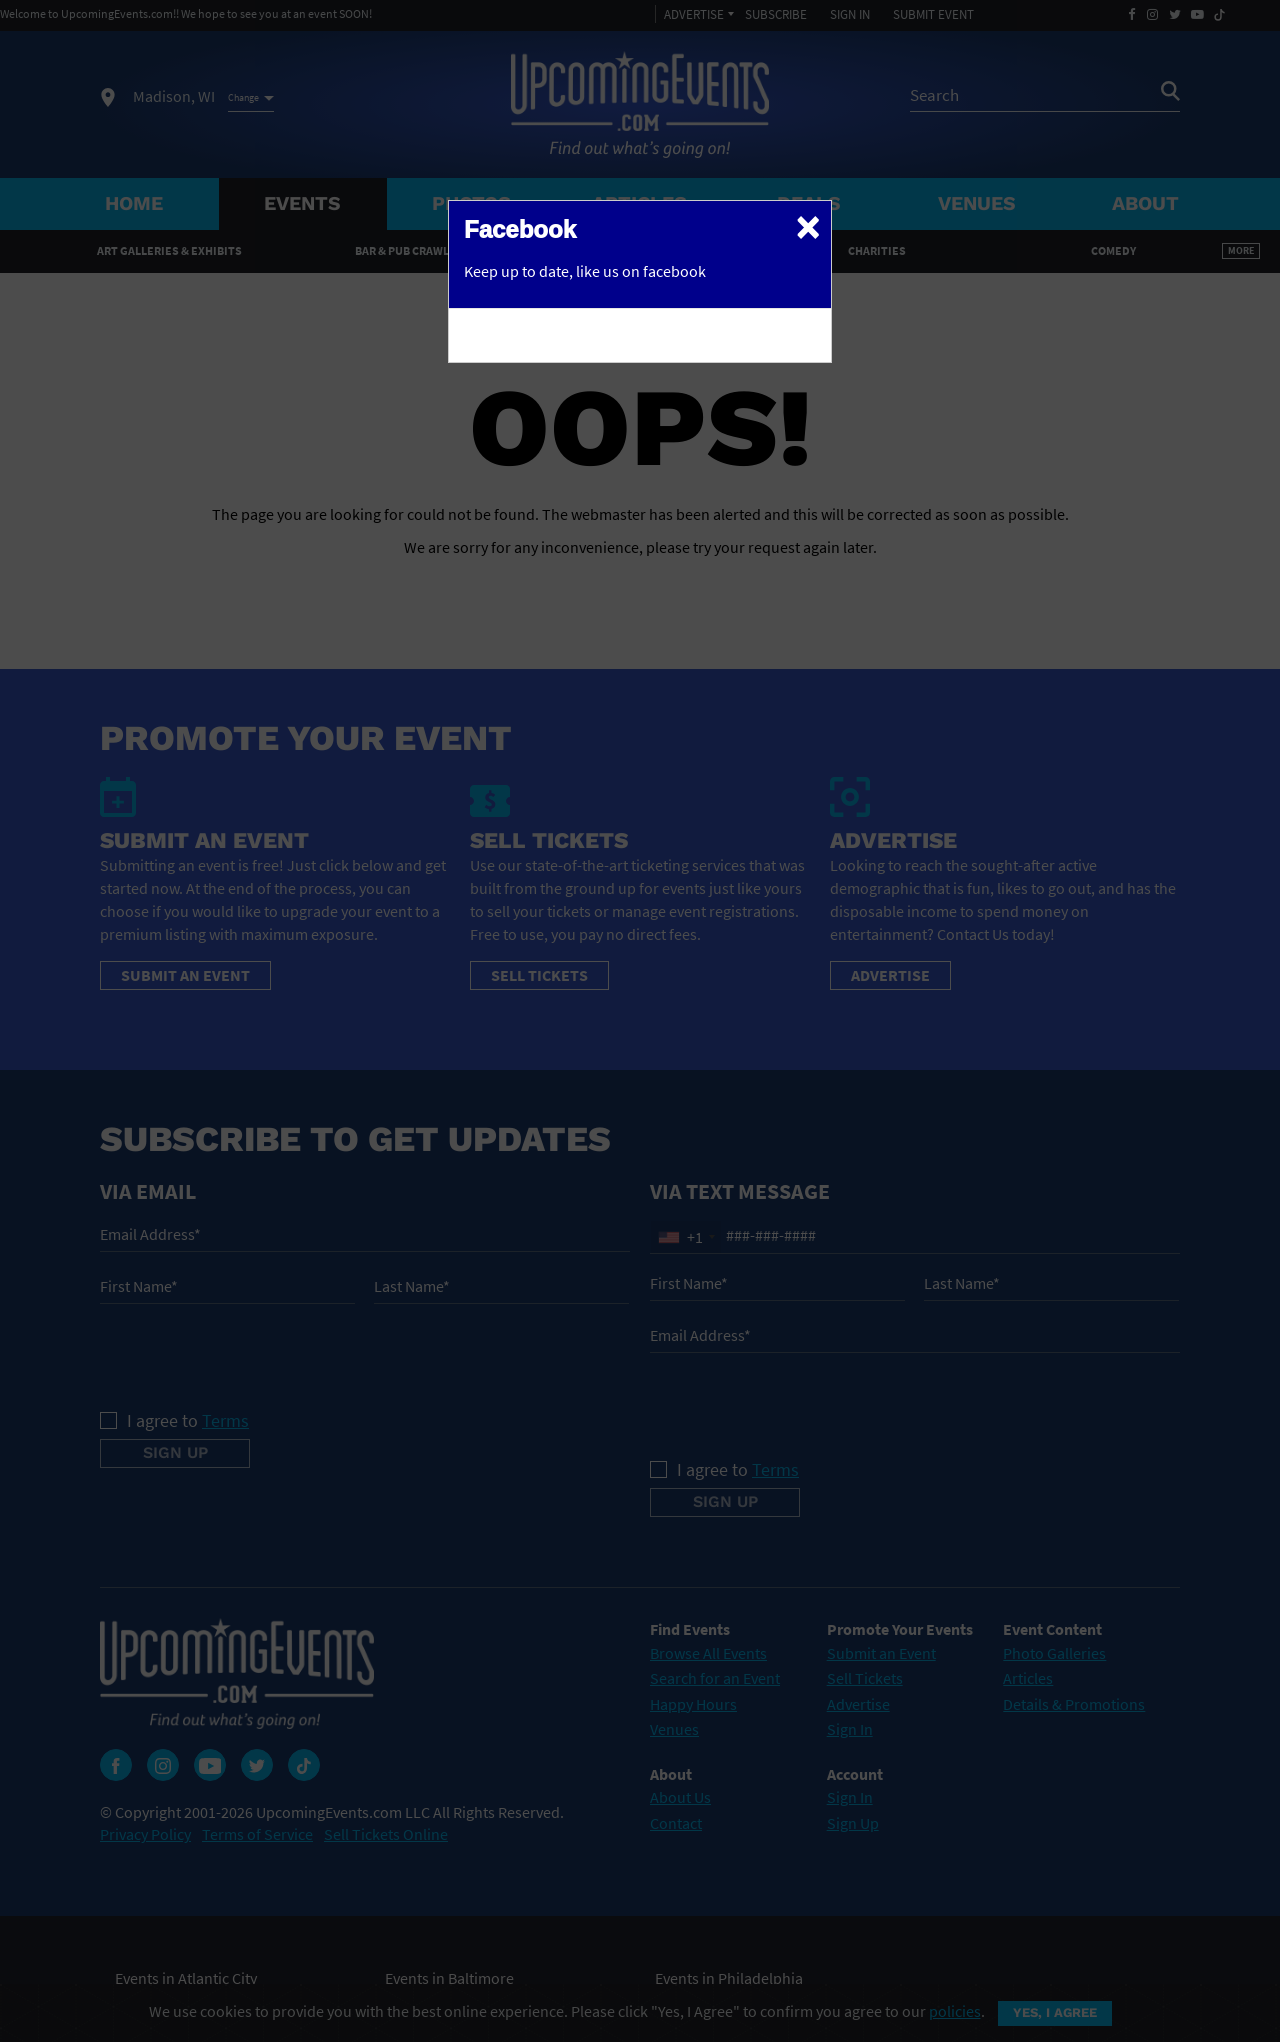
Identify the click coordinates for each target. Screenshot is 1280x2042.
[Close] (808, 226)
